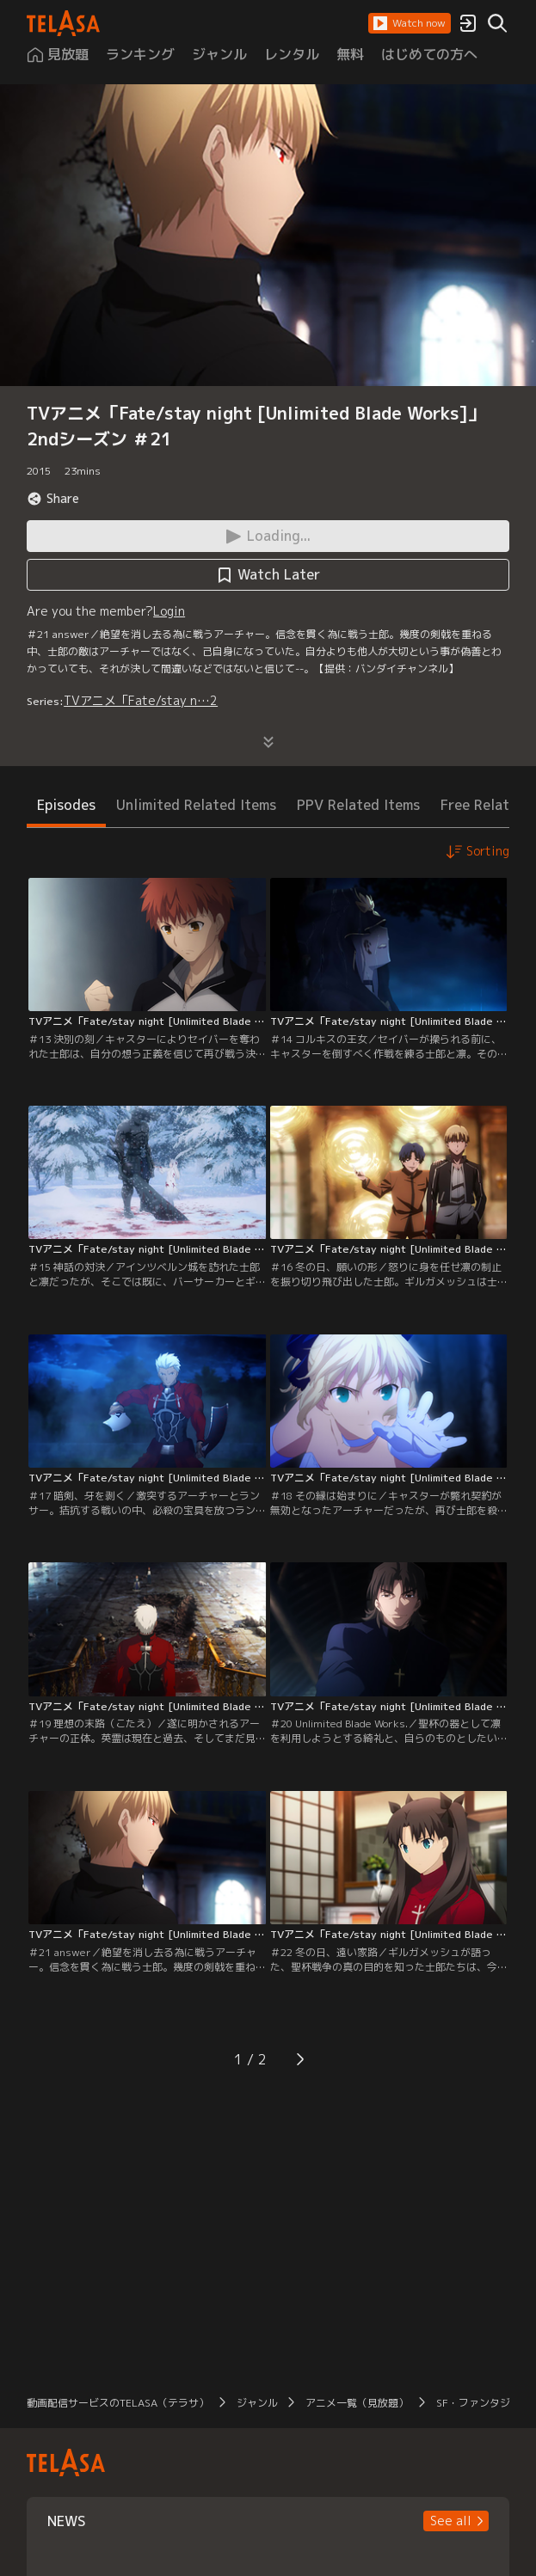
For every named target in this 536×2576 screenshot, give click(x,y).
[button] (409, 23)
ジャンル (257, 2402)
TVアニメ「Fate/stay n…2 (141, 700)
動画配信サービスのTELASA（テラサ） (118, 2402)
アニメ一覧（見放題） (357, 2402)
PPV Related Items (358, 804)
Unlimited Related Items (196, 804)
